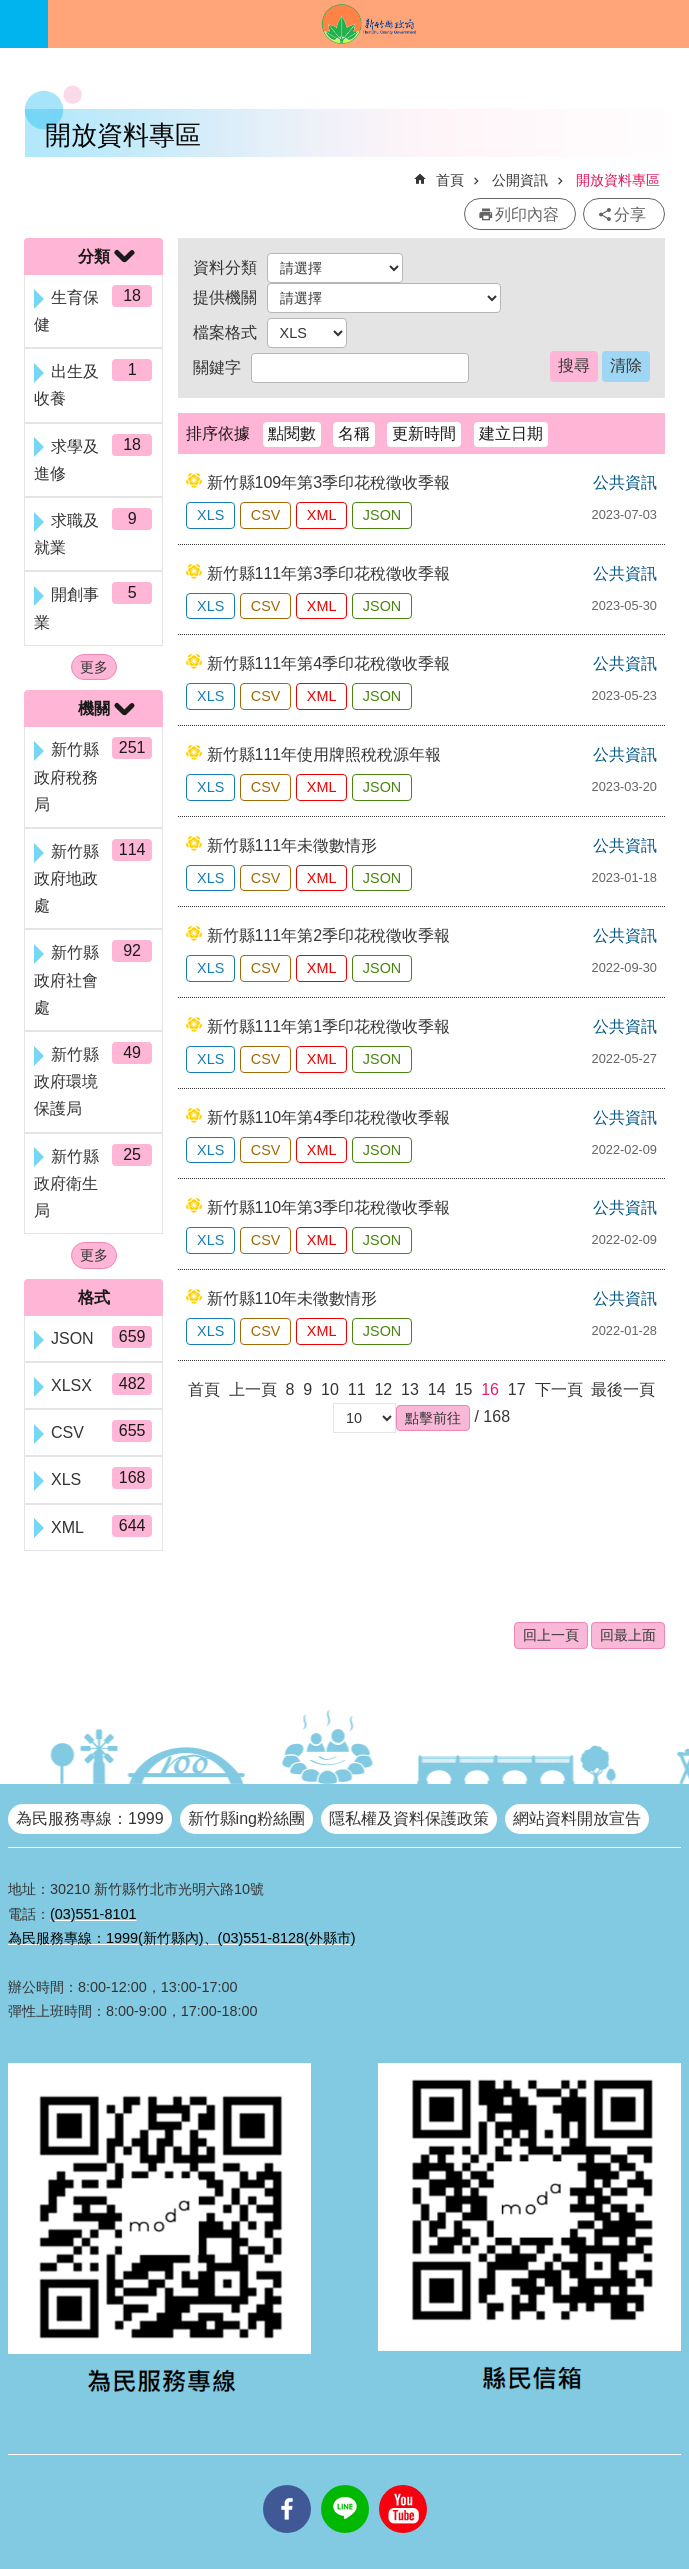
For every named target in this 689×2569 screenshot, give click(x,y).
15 (463, 1389)
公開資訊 (520, 180)
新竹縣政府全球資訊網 (368, 24)
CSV (266, 515)
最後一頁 (623, 1389)
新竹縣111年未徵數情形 (292, 845)
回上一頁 (551, 1635)
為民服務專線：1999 (90, 1818)
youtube (403, 2485)
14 (437, 1389)
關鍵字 (217, 367)
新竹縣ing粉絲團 (246, 1818)
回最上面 (628, 1635)
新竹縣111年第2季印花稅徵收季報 (329, 935)
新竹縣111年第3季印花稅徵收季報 (329, 573)
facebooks (287, 2485)
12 (383, 1389)
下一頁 (559, 1389)
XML (322, 515)
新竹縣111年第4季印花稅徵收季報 (329, 663)
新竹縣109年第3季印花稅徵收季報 (329, 482)
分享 (630, 214)
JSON (382, 515)
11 (357, 1389)
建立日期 (511, 433)
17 (517, 1389)
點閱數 (292, 433)
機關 (94, 708)
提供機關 (225, 297)
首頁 (450, 180)
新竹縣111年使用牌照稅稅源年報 (324, 754)
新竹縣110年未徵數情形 (292, 1298)
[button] (433, 1418)
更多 (94, 667)
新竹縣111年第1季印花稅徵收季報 (329, 1026)
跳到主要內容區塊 (10, 10)
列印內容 (527, 214)
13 (410, 1389)
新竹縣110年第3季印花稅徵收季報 (329, 1207)
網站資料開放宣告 (577, 1818)
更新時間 (424, 433)
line (345, 2485)
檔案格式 (225, 332)
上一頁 (253, 1389)
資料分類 (225, 267)
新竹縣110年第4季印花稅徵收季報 (329, 1117)
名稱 (354, 433)
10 (330, 1389)
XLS (210, 515)
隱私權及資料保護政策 (409, 1818)
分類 (94, 256)
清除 (626, 365)
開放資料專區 (618, 180)
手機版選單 (24, 24)
